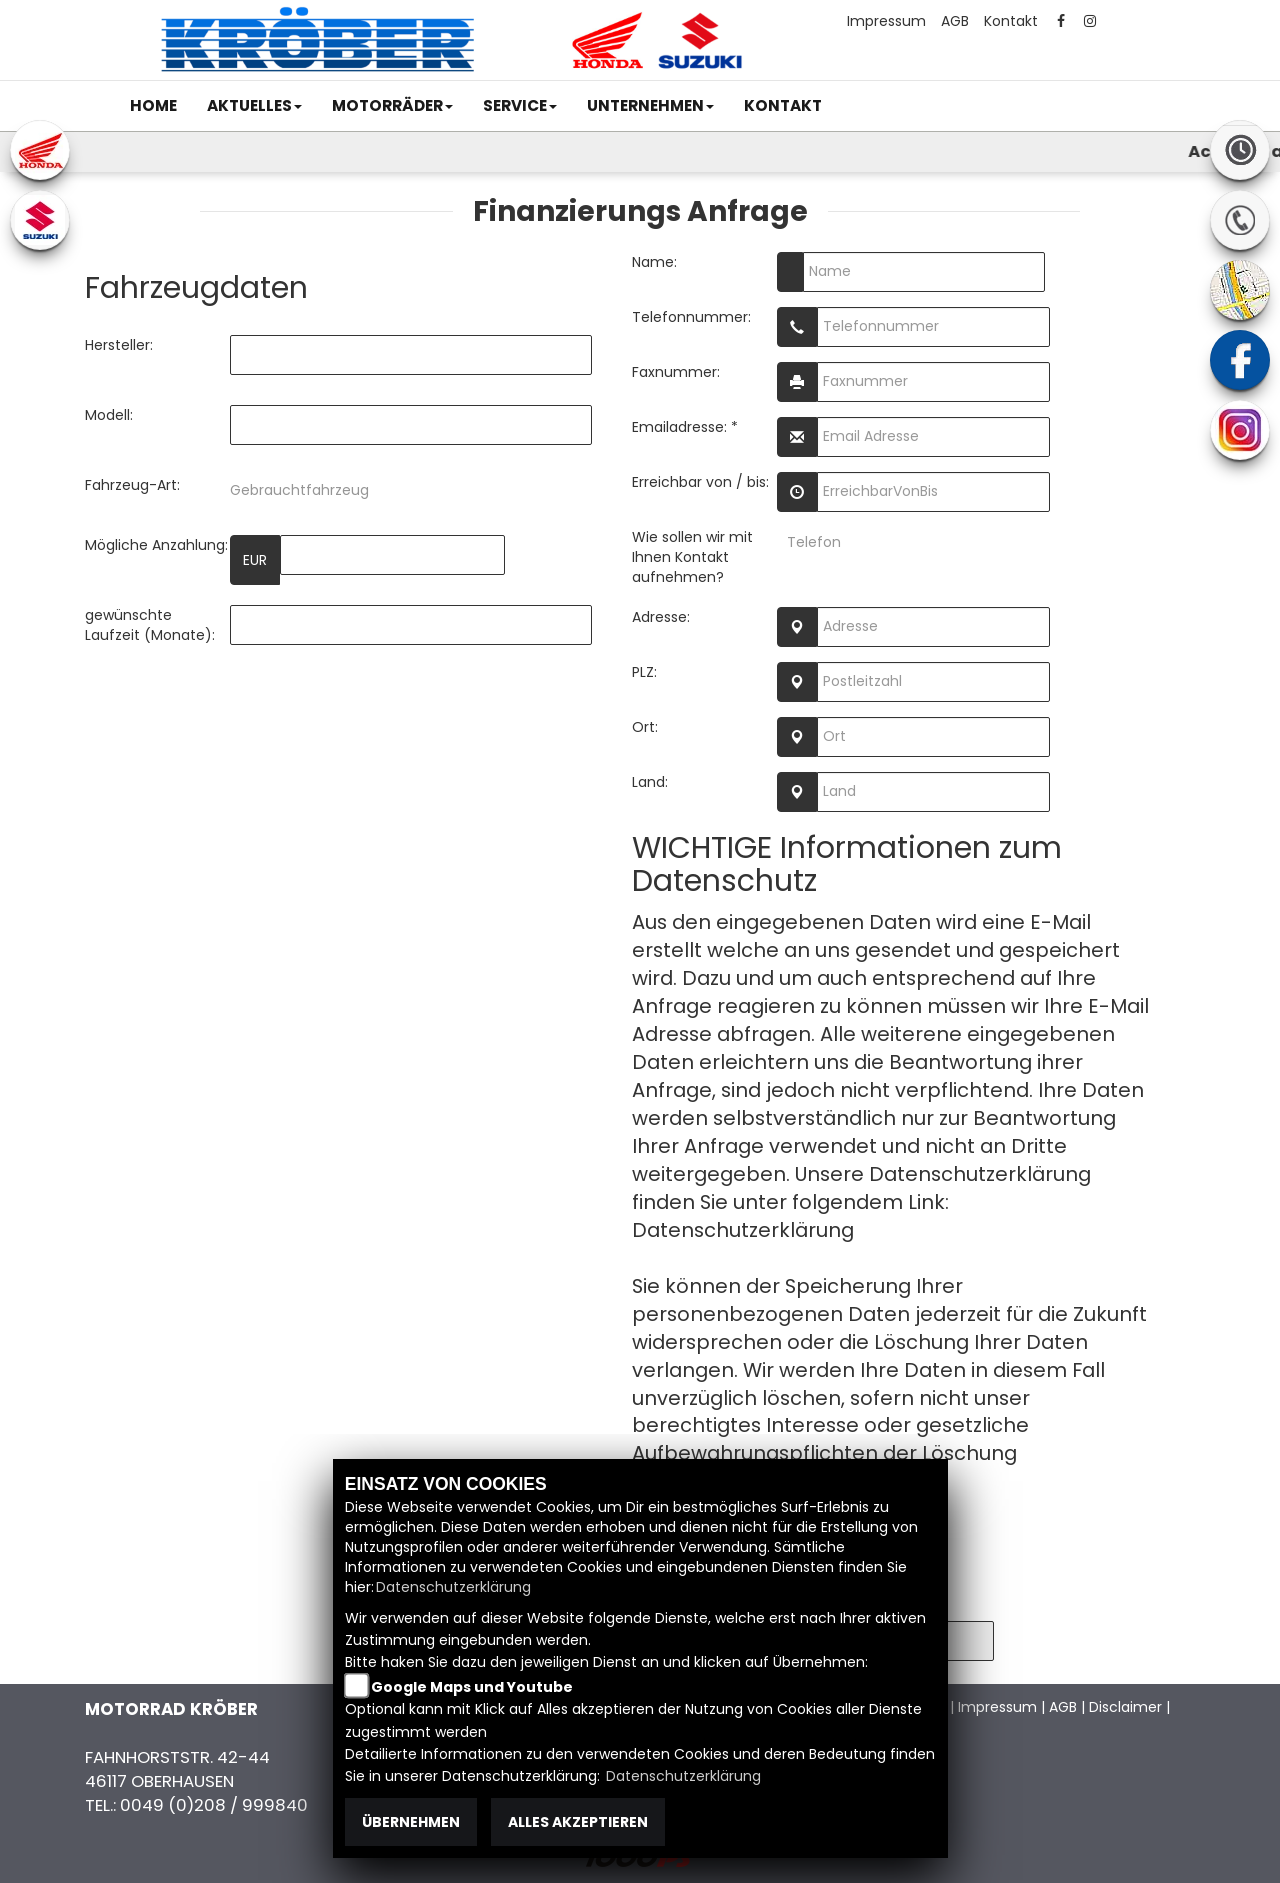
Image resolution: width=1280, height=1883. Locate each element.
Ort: (645, 727)
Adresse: (661, 617)
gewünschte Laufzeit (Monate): (150, 625)
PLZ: (644, 672)
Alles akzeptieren (578, 1822)
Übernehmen (411, 1822)
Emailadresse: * (685, 427)
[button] (254, 106)
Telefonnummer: (691, 317)
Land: (650, 782)
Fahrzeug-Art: (132, 485)
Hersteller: (119, 345)
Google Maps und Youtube (472, 1687)
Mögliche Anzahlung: (156, 545)
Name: (654, 262)
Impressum (886, 21)
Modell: (109, 415)
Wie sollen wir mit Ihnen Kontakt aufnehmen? (692, 557)
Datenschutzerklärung (743, 1230)
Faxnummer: (676, 372)
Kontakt (1011, 21)
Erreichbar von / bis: (700, 482)
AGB (955, 21)
